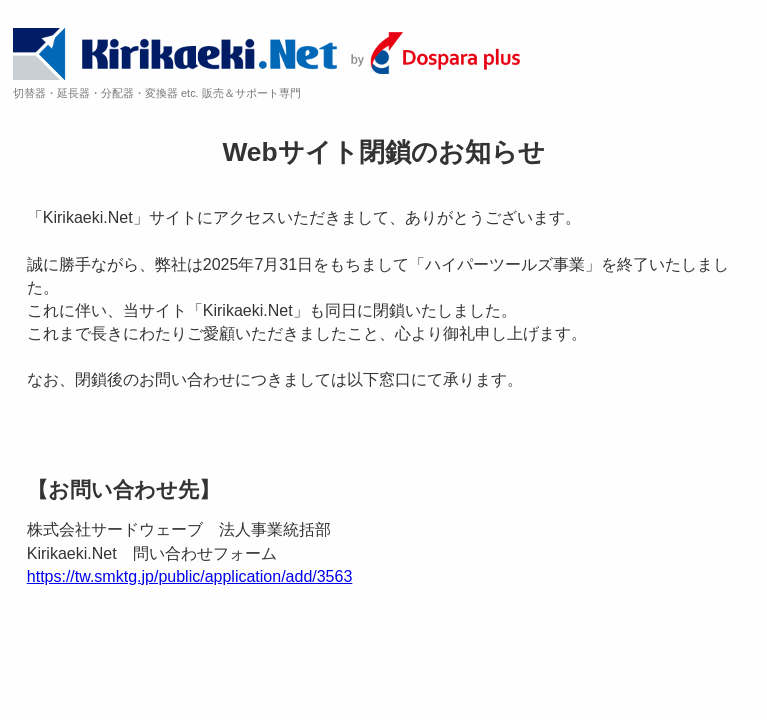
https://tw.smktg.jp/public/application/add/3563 (190, 576)
